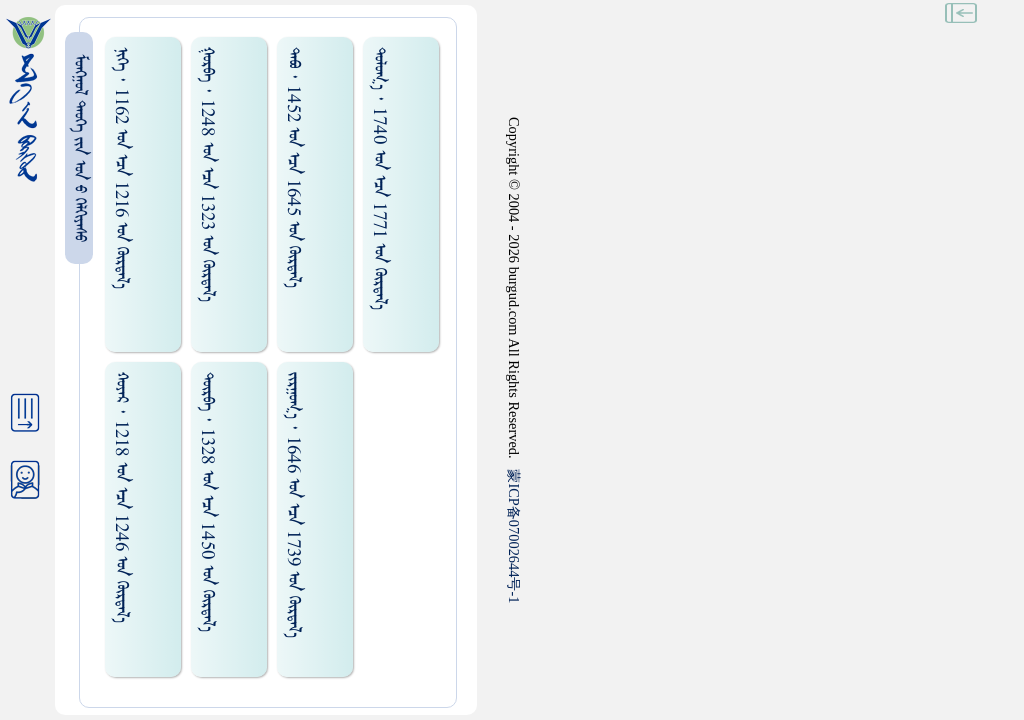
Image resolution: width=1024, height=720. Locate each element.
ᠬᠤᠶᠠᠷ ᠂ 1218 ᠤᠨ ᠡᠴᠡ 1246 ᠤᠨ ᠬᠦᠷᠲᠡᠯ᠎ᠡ (121, 497)
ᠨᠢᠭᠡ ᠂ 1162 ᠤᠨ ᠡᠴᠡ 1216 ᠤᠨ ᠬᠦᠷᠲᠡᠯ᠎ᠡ (121, 168)
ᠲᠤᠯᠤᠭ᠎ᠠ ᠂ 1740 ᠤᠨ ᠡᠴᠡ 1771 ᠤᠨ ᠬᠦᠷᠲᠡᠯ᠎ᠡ (379, 178)
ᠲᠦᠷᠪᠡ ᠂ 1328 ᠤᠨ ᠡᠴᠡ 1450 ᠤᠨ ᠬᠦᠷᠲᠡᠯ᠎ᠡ (207, 502)
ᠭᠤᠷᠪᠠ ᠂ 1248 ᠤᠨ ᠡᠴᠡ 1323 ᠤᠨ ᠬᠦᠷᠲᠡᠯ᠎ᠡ (207, 174)
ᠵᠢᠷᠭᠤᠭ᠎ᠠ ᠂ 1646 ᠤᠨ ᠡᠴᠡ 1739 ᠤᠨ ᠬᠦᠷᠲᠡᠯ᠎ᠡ (293, 505)
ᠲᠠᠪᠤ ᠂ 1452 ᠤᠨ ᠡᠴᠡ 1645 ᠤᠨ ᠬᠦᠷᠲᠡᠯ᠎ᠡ (293, 167)
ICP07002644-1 (514, 536)
